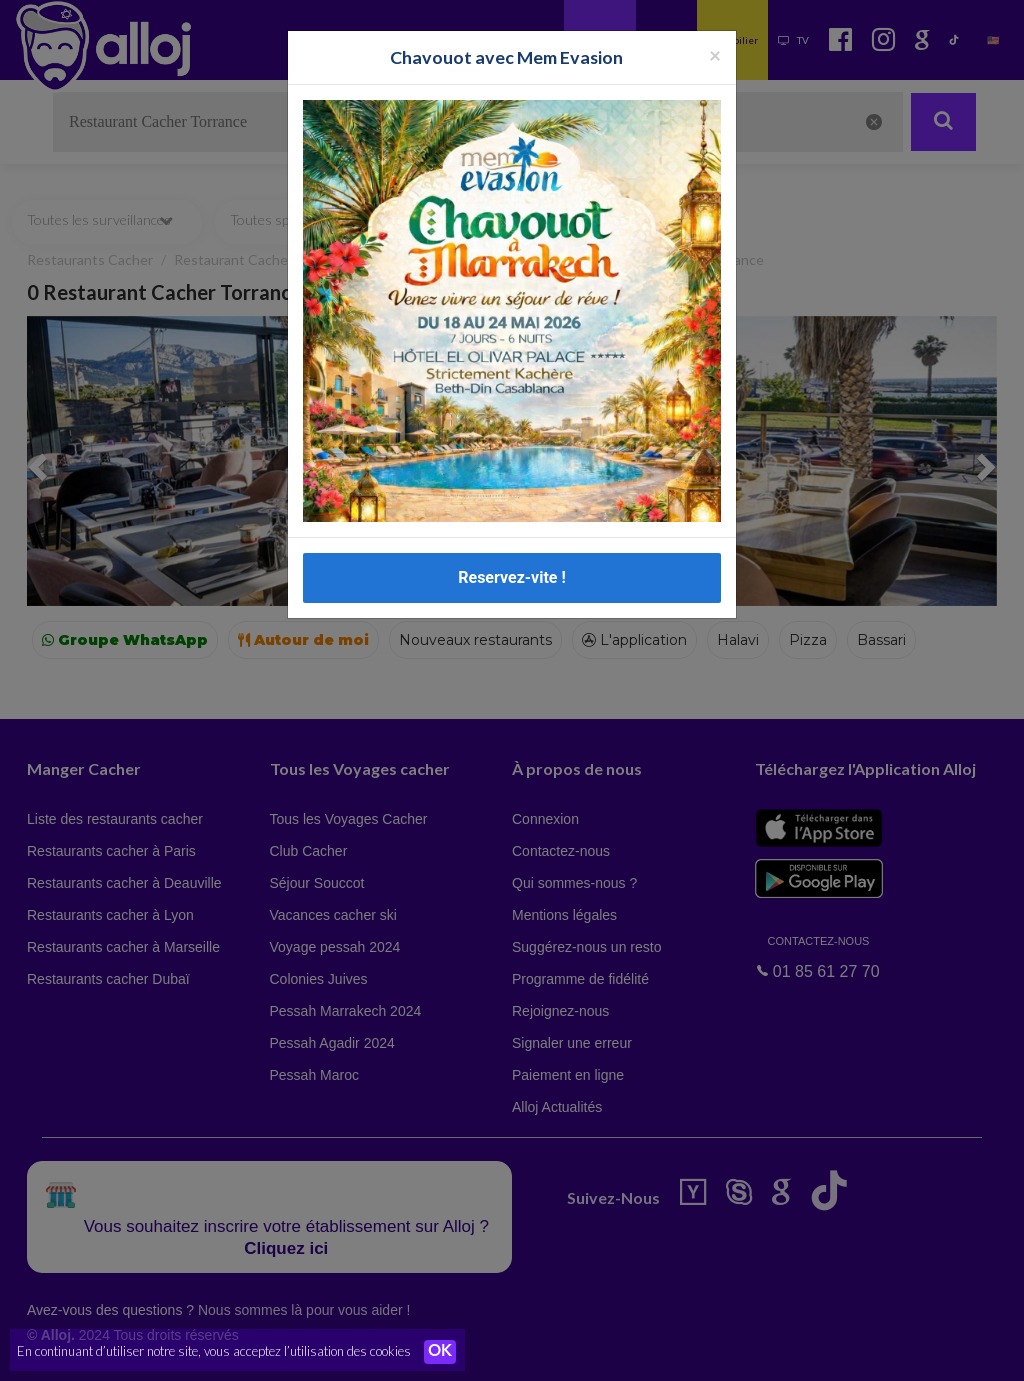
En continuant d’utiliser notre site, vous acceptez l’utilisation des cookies (214, 1351)
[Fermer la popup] (715, 54)
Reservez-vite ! (512, 577)
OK (440, 1352)
